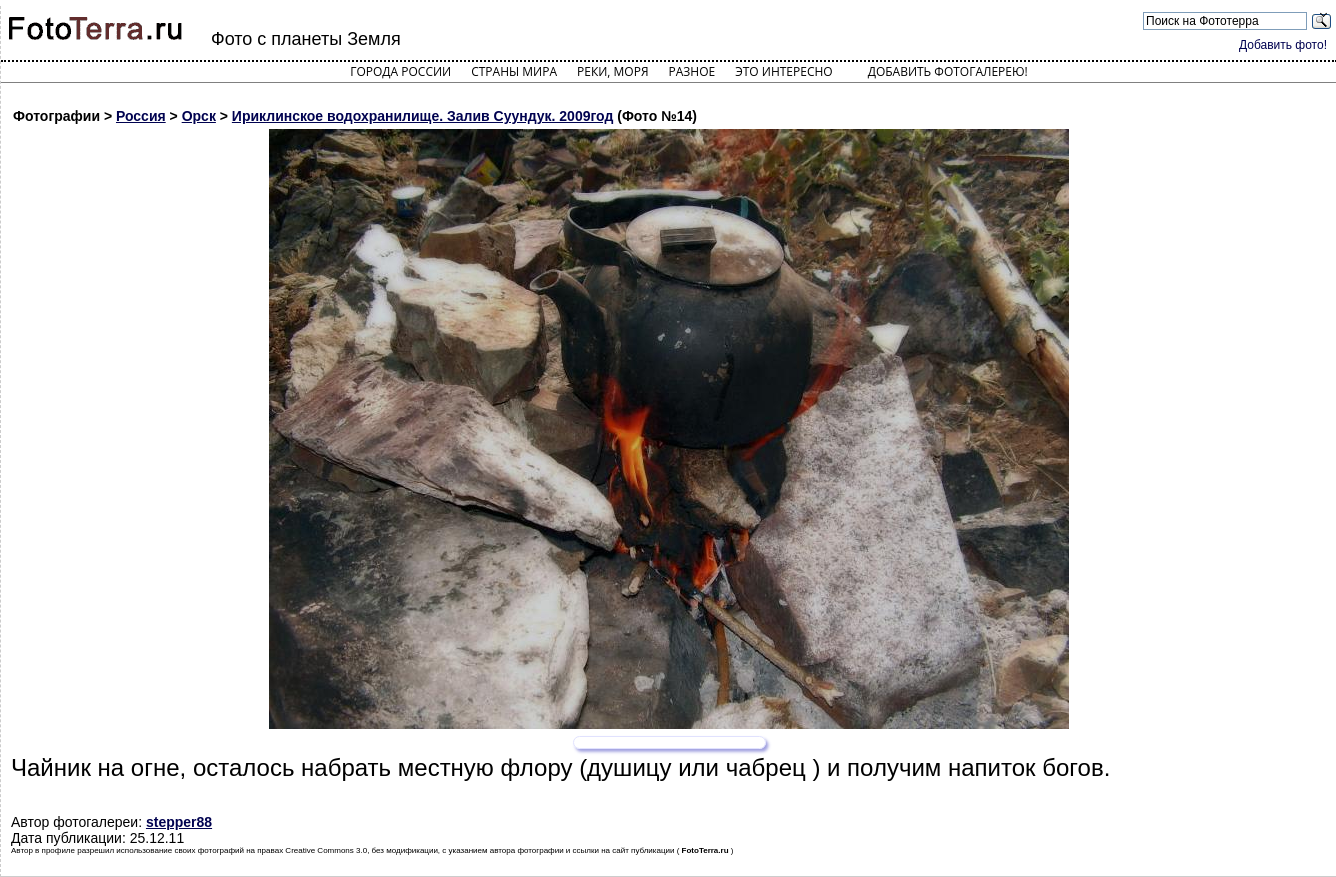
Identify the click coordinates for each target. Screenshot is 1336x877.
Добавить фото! (1283, 45)
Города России (400, 71)
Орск (199, 116)
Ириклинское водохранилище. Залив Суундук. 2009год (423, 116)
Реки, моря (612, 71)
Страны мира (514, 71)
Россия (141, 116)
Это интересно (784, 71)
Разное (692, 71)
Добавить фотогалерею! (948, 71)
